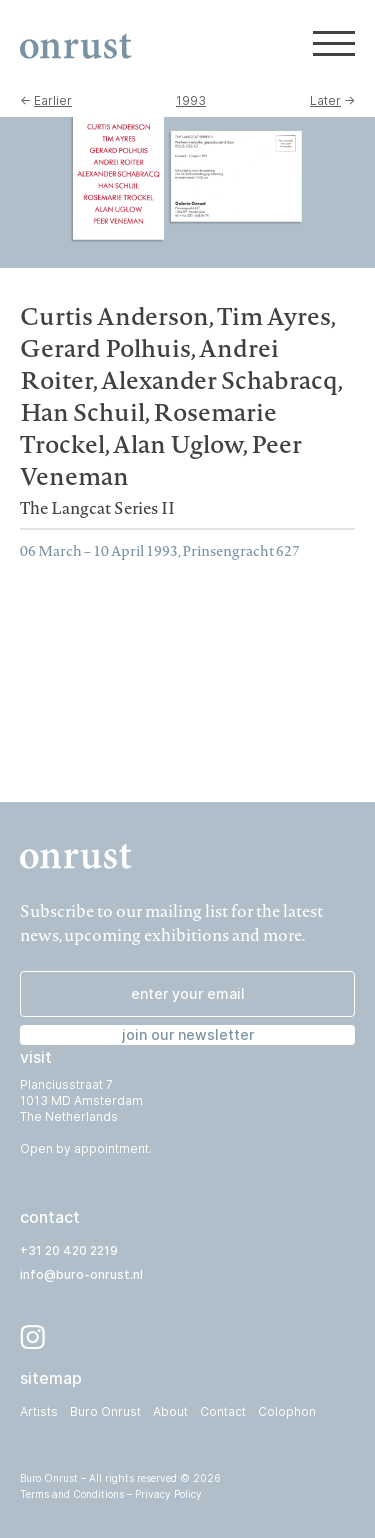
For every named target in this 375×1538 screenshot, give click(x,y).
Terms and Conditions (72, 1494)
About (170, 1411)
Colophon (287, 1411)
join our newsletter (188, 1034)
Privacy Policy (168, 1494)
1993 (191, 100)
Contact (223, 1411)
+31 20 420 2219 (69, 1250)
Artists (39, 1411)
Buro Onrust (105, 1411)
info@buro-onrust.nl (81, 1274)
